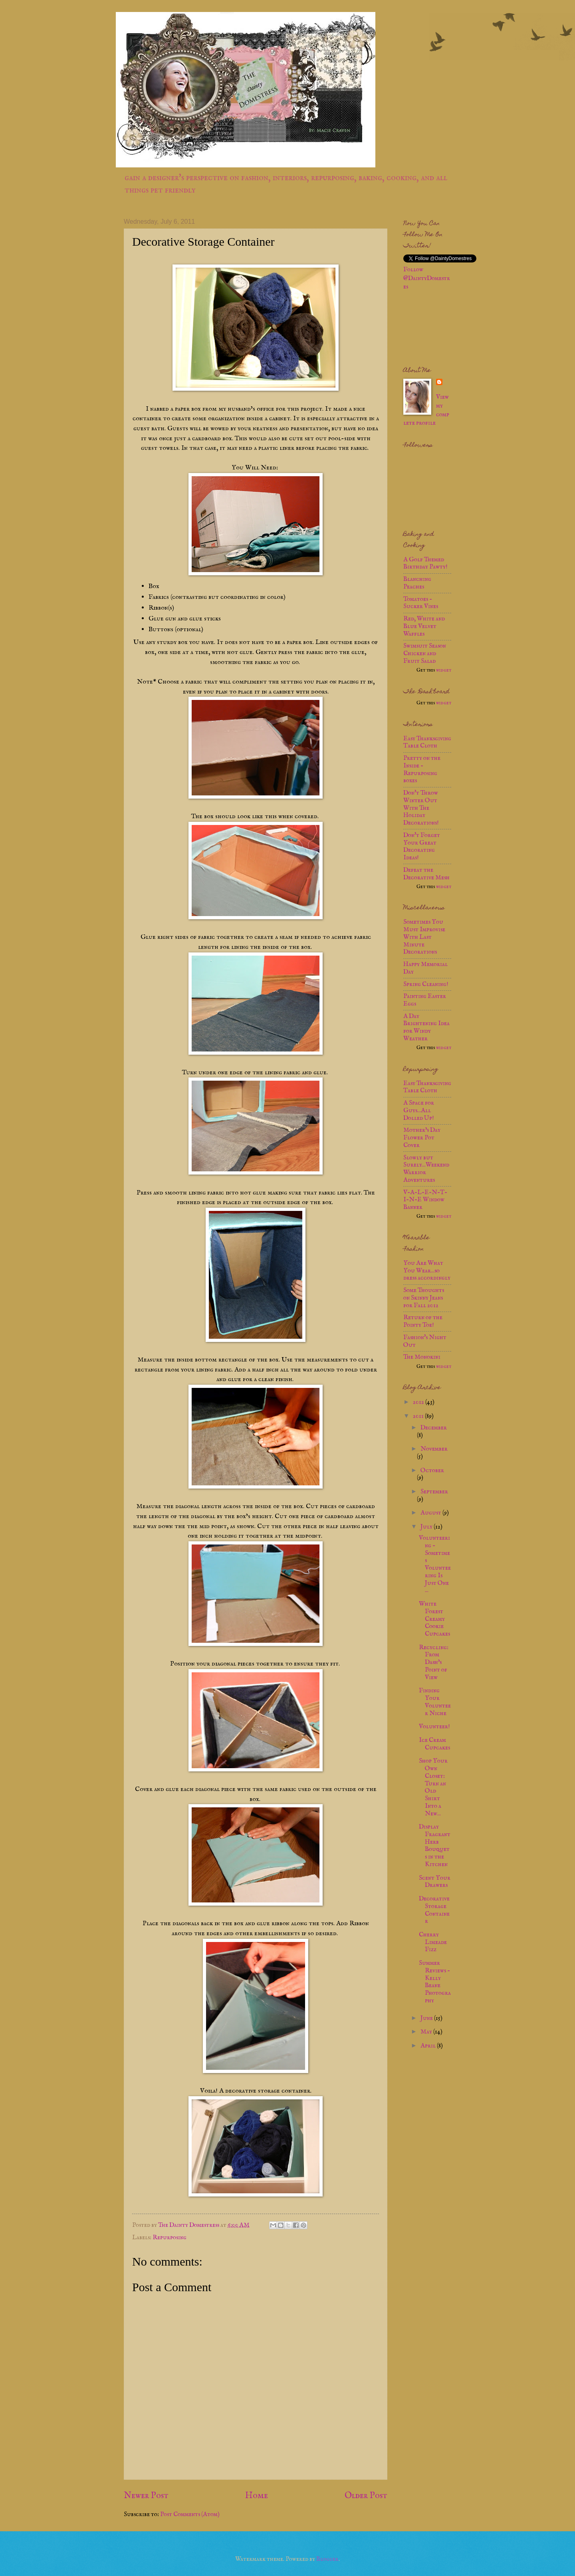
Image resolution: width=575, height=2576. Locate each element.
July (427, 1527)
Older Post (366, 2495)
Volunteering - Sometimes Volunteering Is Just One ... (435, 1564)
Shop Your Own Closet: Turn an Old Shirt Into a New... (433, 1787)
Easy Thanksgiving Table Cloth (427, 742)
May (426, 2032)
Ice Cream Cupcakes (434, 1744)
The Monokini (421, 1357)
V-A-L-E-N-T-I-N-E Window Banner (425, 1200)
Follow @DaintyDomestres (426, 278)
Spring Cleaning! (425, 984)
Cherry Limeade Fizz (433, 1942)
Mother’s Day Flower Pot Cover (421, 1137)
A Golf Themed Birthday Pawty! (425, 563)
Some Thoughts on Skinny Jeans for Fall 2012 (423, 1298)
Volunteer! (434, 1727)
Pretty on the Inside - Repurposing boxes (421, 769)
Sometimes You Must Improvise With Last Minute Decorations (424, 937)
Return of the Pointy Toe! (422, 1321)
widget (443, 670)
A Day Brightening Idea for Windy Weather (426, 1027)
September (434, 1492)
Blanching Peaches (417, 583)
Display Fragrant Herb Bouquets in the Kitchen (434, 1845)
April (428, 2046)
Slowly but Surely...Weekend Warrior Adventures (426, 1169)
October (432, 1471)
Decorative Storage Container (434, 1910)
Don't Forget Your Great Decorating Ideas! (421, 846)
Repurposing (169, 2238)
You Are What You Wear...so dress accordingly (426, 1270)
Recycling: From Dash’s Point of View (433, 1663)
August (431, 1513)
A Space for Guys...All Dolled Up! (418, 1110)
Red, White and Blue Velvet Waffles (424, 626)
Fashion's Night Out (424, 1341)
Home (256, 2495)
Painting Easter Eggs (424, 1000)
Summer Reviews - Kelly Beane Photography (435, 1982)
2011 (419, 1416)
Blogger (327, 2559)
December (433, 1428)
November (434, 1449)
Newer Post (146, 2495)
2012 (419, 1402)
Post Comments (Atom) (190, 2514)
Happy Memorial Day (425, 968)
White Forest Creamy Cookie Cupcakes (434, 1619)
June (427, 2018)
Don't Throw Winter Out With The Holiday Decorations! (421, 808)
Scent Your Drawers (434, 1882)
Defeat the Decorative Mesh (426, 874)
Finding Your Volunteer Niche (435, 1702)
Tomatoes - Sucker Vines (420, 603)
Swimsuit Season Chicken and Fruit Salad (424, 653)
